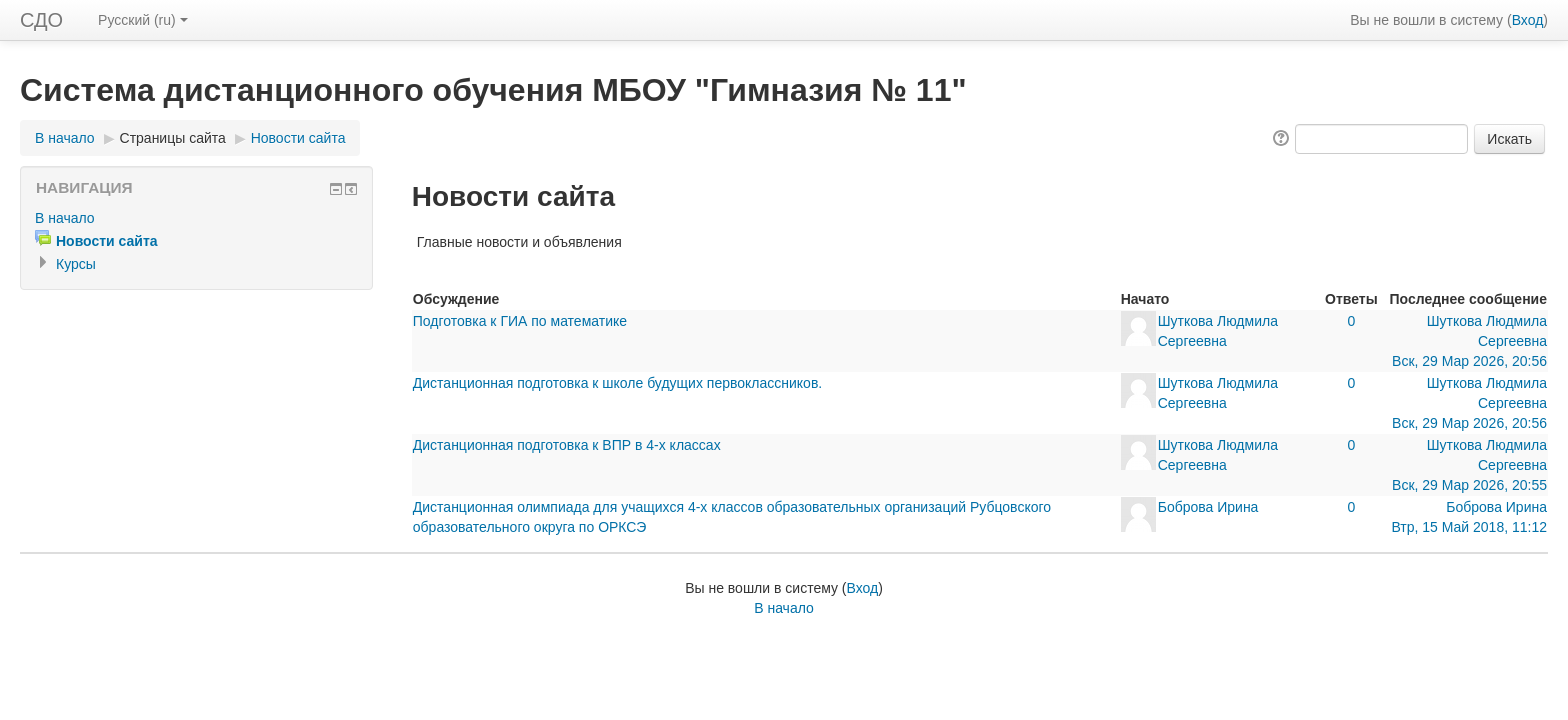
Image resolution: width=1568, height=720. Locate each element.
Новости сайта (298, 138)
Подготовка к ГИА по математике (520, 321)
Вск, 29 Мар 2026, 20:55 (1469, 485)
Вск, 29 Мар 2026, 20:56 (1469, 361)
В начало (65, 138)
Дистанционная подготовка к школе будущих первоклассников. (617, 383)
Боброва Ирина (1208, 507)
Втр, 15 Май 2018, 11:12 (1469, 527)
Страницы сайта (173, 138)
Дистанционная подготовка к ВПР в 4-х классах (567, 445)
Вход (1528, 20)
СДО (41, 20)
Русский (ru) (143, 20)
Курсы (76, 264)
